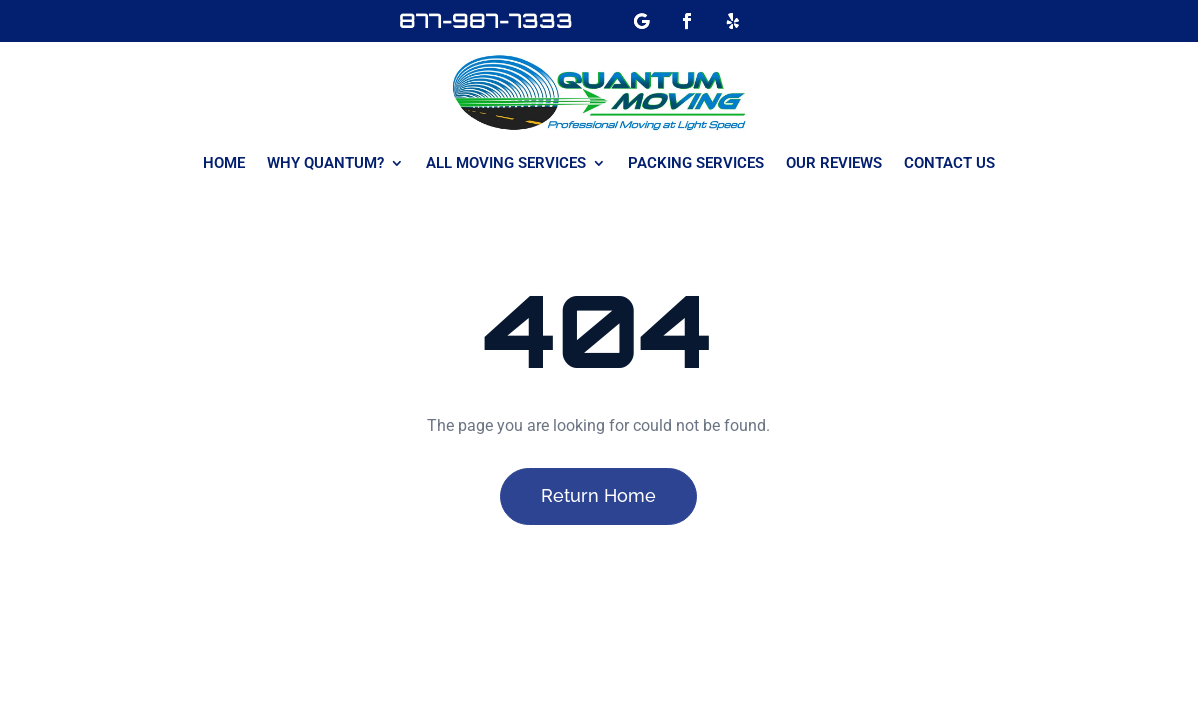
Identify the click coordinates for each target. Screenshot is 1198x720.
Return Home (598, 495)
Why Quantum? (325, 164)
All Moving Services (506, 164)
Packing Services (696, 164)
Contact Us (949, 164)
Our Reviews (834, 164)
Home (224, 164)
